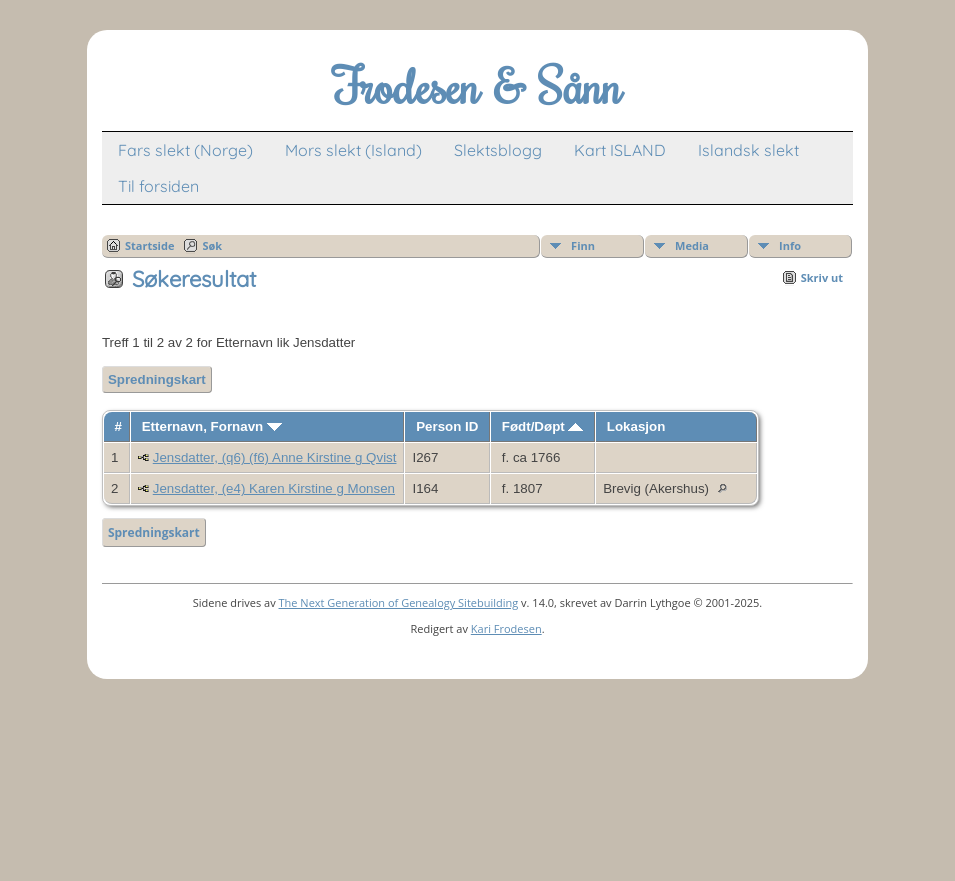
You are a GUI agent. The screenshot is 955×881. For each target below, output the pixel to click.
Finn (583, 245)
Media (692, 245)
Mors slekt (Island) (353, 150)
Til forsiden (158, 186)
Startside (150, 245)
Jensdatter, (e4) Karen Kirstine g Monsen (274, 488)
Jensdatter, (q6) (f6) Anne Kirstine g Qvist (275, 457)
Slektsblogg (498, 150)
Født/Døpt (543, 426)
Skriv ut (822, 277)
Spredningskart (157, 379)
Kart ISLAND (620, 150)
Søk (212, 245)
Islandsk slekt (748, 150)
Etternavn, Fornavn (212, 426)
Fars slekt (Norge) (185, 150)
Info (790, 245)
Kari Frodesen (506, 628)
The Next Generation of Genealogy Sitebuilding (399, 602)
